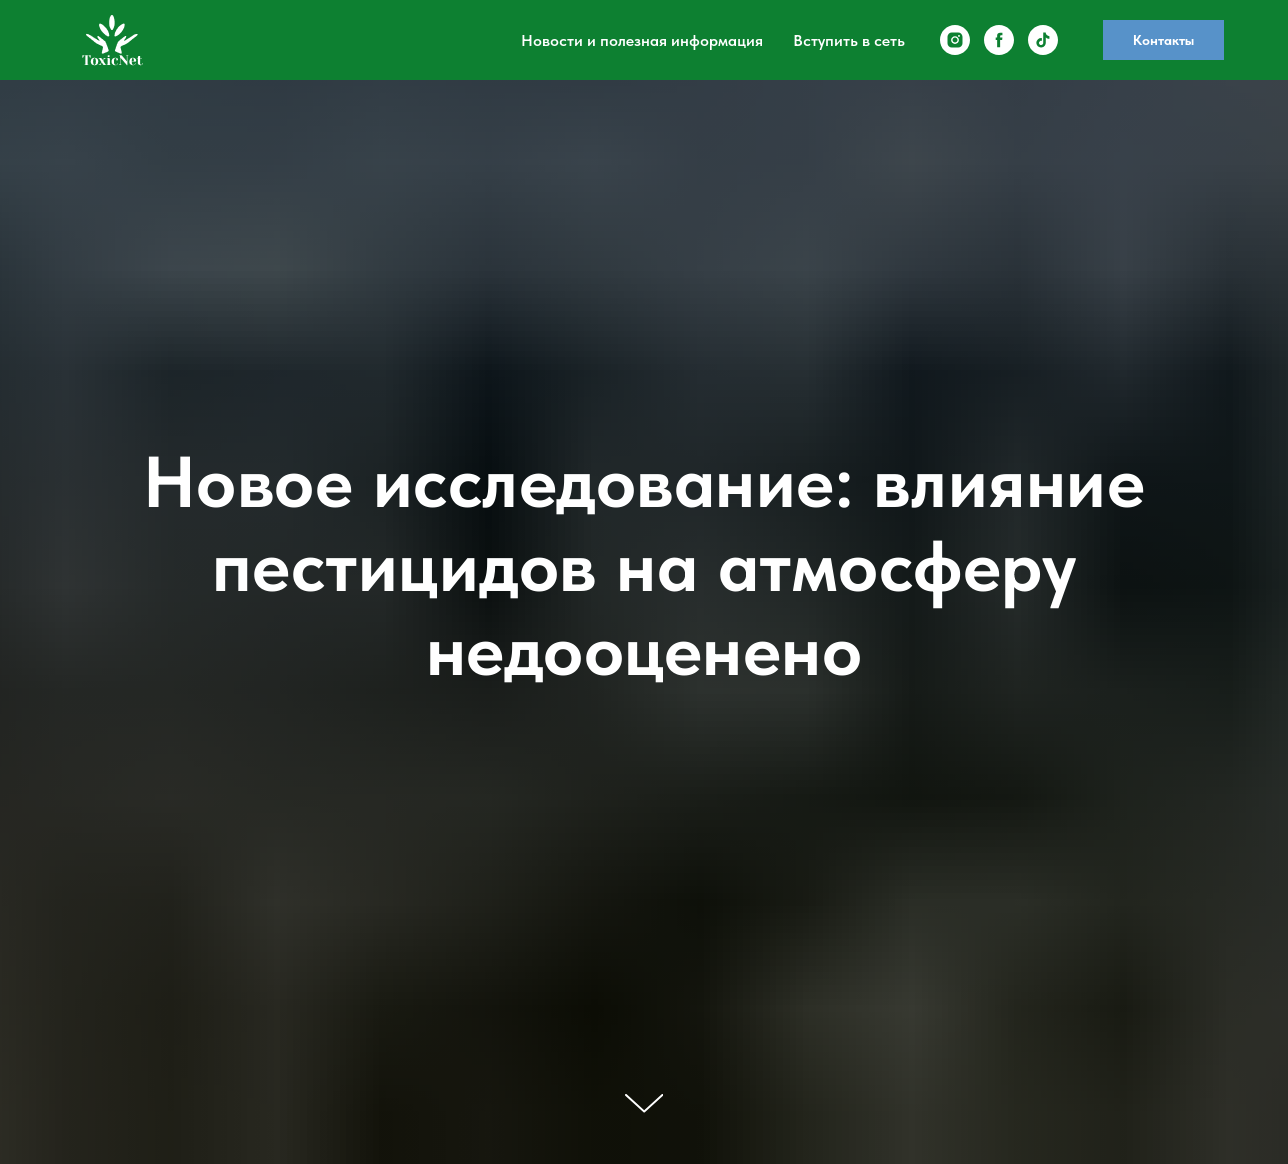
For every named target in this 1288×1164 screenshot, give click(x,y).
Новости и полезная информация (642, 40)
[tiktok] (1043, 40)
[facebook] (999, 40)
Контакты (1163, 40)
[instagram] (955, 40)
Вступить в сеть (849, 40)
